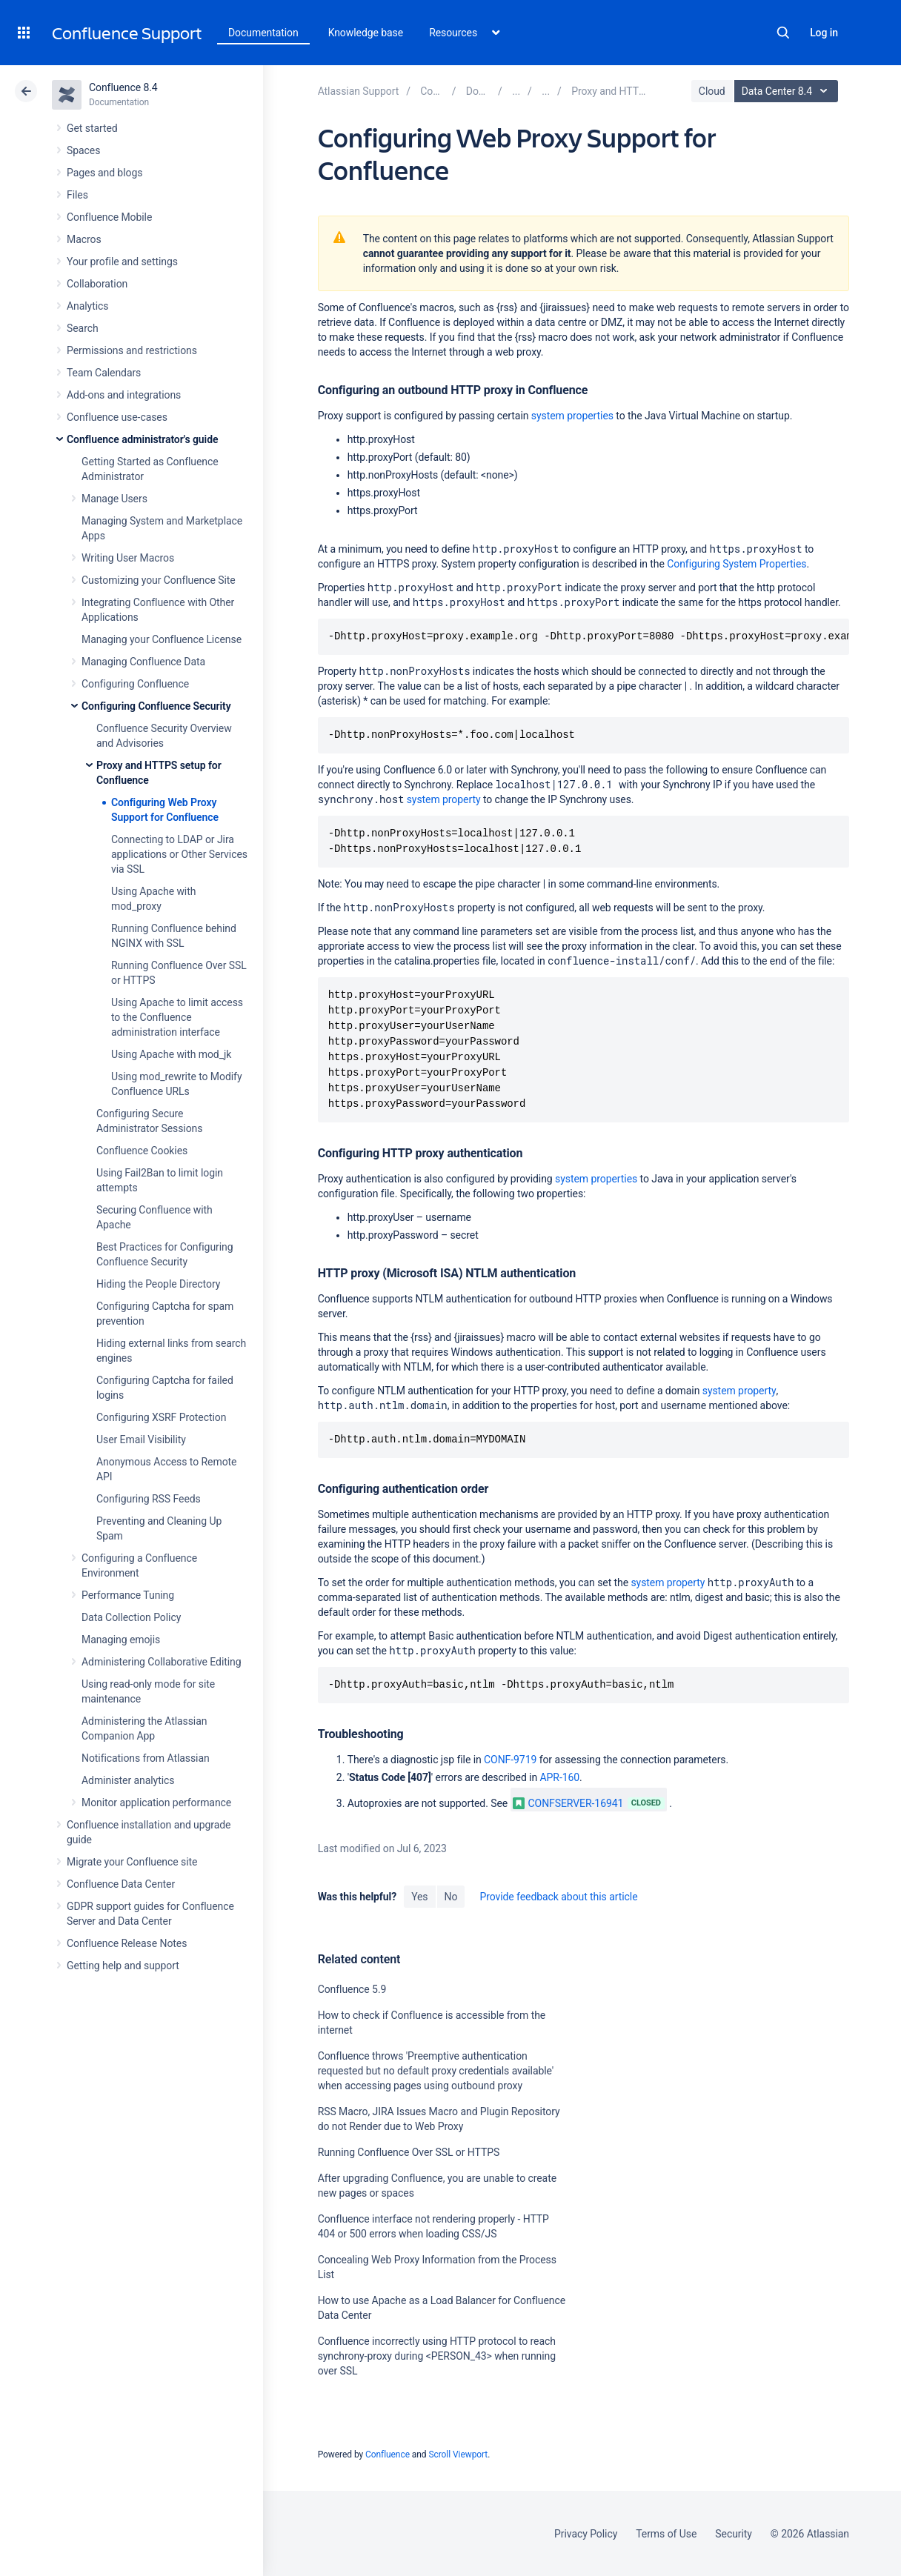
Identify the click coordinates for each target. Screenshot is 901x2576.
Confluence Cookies (141, 1150)
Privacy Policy (585, 2534)
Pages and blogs (104, 173)
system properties (572, 416)
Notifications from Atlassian (146, 1758)
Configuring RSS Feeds (148, 1499)
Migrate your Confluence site (132, 1862)
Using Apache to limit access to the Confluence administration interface (177, 1017)
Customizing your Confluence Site (159, 580)
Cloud (712, 91)
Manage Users (114, 499)
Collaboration (97, 284)
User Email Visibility (141, 1439)
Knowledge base (366, 33)
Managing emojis (121, 1639)
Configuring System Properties (736, 564)
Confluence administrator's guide (142, 439)
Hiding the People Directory (158, 1284)
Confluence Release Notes (127, 1943)
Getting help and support (123, 1965)
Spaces (83, 150)
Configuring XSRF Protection (161, 1417)
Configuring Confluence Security (156, 706)
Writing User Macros (128, 558)
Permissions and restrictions (132, 350)
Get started (92, 128)
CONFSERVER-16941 (568, 1803)
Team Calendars (104, 373)
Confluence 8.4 (123, 87)
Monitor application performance (156, 1802)
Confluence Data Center (121, 1884)
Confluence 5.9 (352, 1989)
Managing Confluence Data (143, 662)
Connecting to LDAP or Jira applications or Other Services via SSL (179, 854)
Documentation (263, 33)
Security (733, 2534)
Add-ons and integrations (124, 395)
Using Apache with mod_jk (171, 1054)
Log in (824, 33)
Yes (419, 1897)
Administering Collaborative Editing (162, 1662)
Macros (84, 239)
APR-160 (560, 1777)
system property (444, 799)
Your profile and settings (122, 261)
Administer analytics (128, 1780)
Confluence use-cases (117, 417)
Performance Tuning (128, 1595)
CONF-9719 (510, 1759)
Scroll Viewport (458, 2454)
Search (783, 32)
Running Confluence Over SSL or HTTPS (409, 2152)
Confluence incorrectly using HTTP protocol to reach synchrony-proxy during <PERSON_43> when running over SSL (437, 2356)
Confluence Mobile (109, 217)
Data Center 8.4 (788, 91)
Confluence (387, 2454)
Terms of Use (666, 2534)
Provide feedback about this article (558, 1897)
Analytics (87, 306)
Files (77, 195)
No (451, 1897)
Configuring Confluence (135, 684)
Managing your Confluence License (162, 639)
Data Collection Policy (131, 1617)
